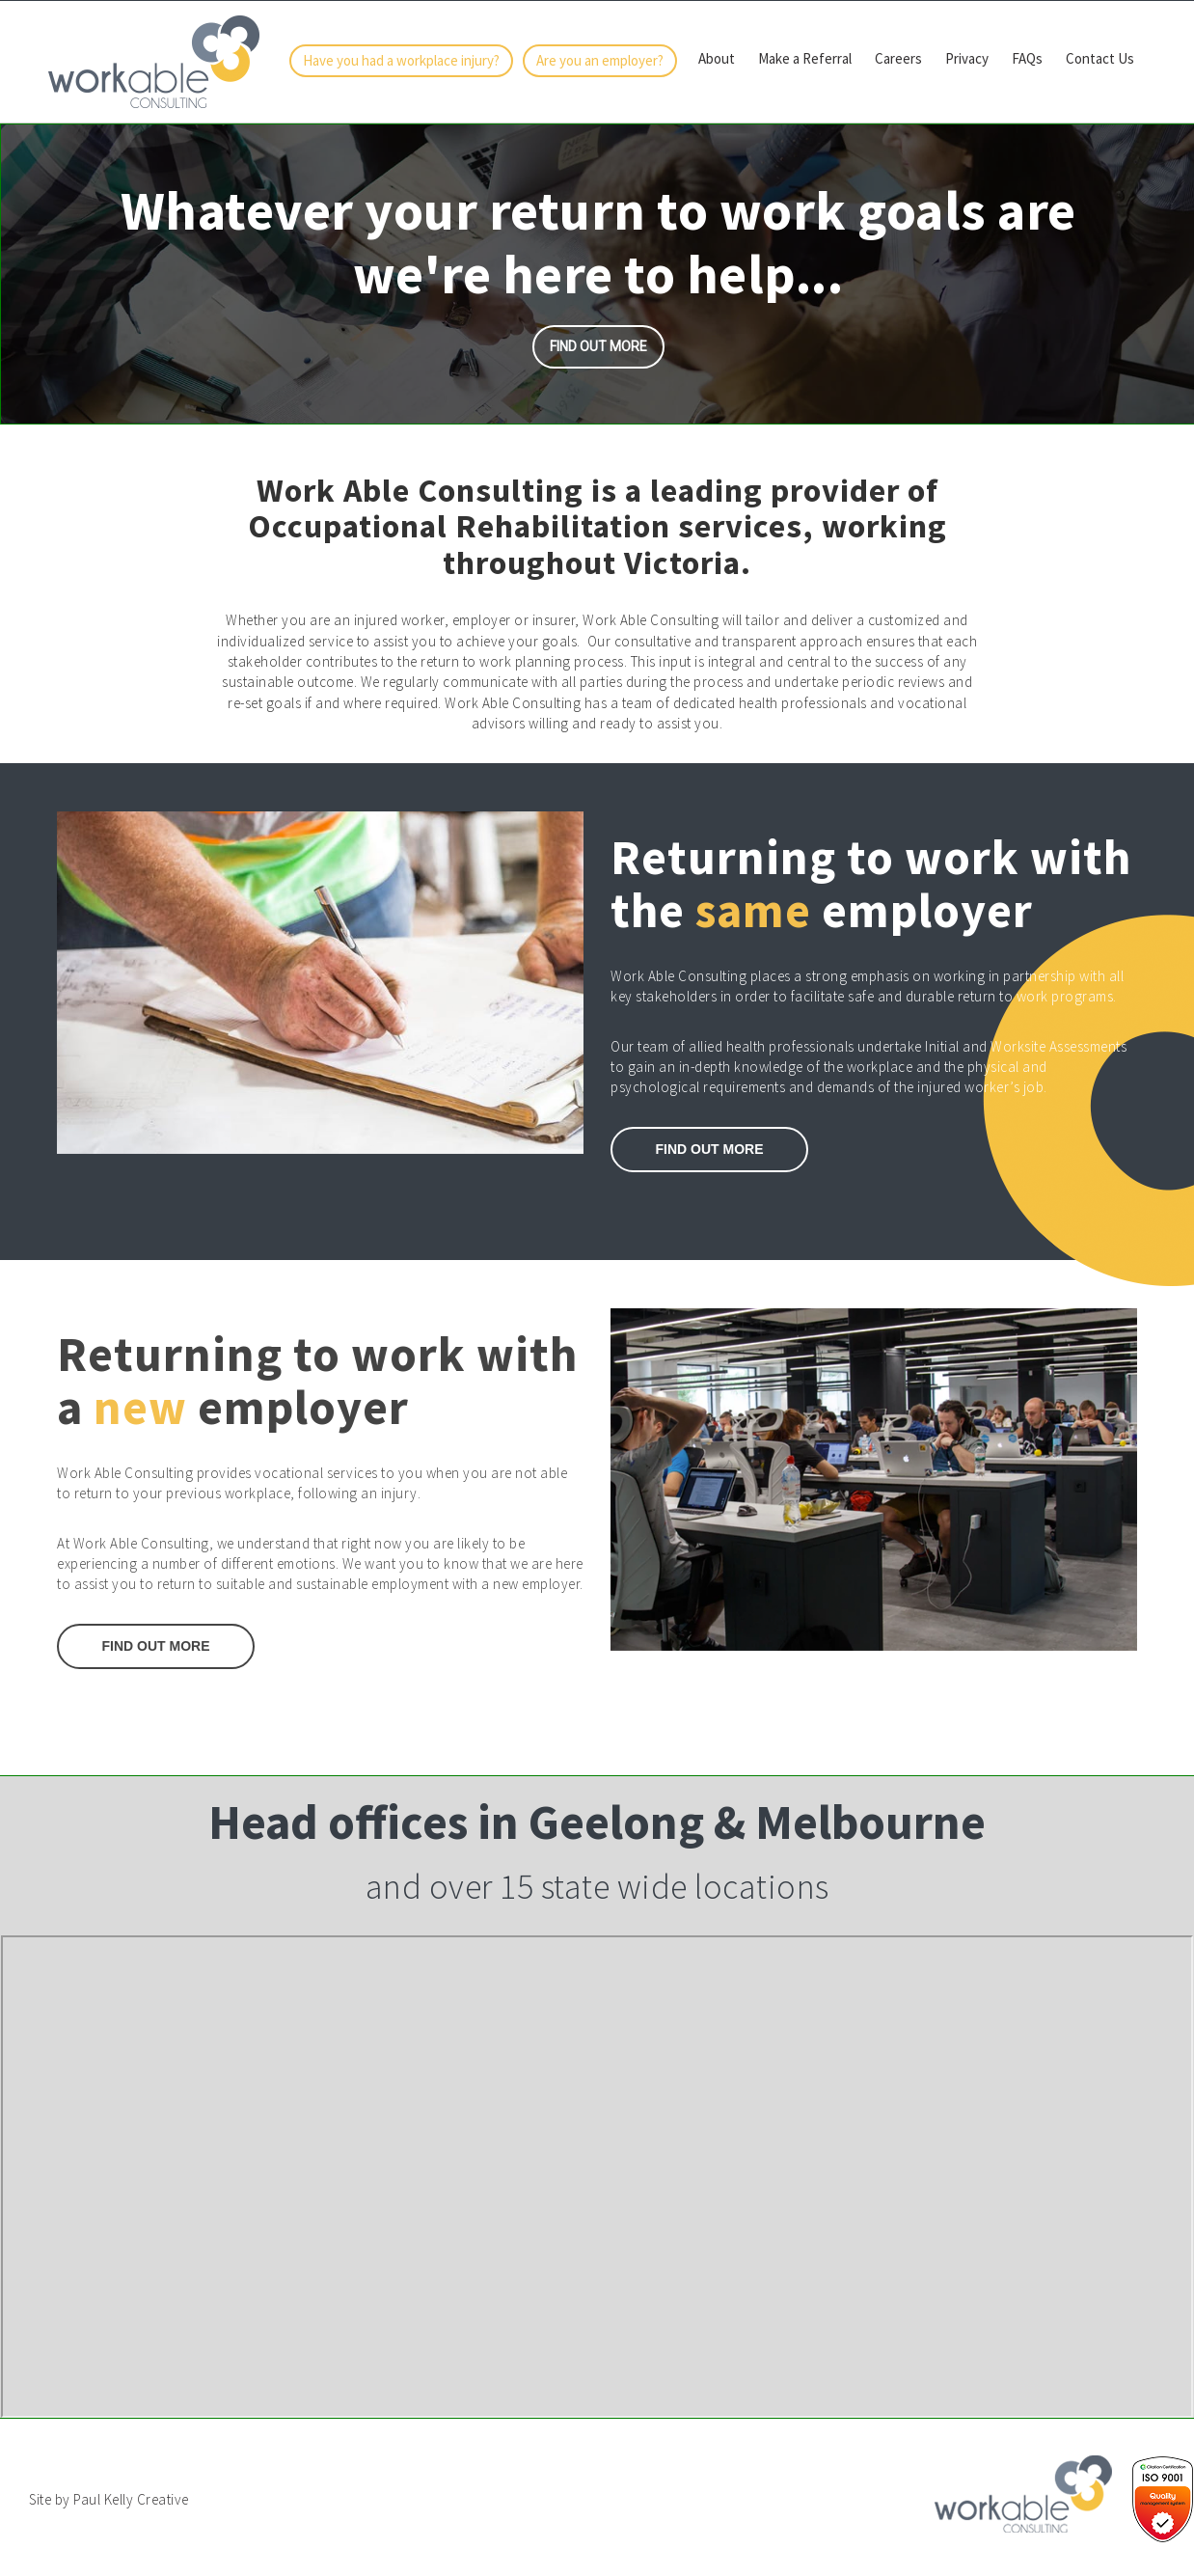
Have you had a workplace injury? (401, 60)
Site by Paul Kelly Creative (109, 2499)
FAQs (1027, 58)
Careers (898, 58)
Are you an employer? (600, 60)
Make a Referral (805, 58)
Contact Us (1100, 58)
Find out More (710, 1149)
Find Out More (156, 1646)
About (716, 58)
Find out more (598, 346)
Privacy (967, 58)
